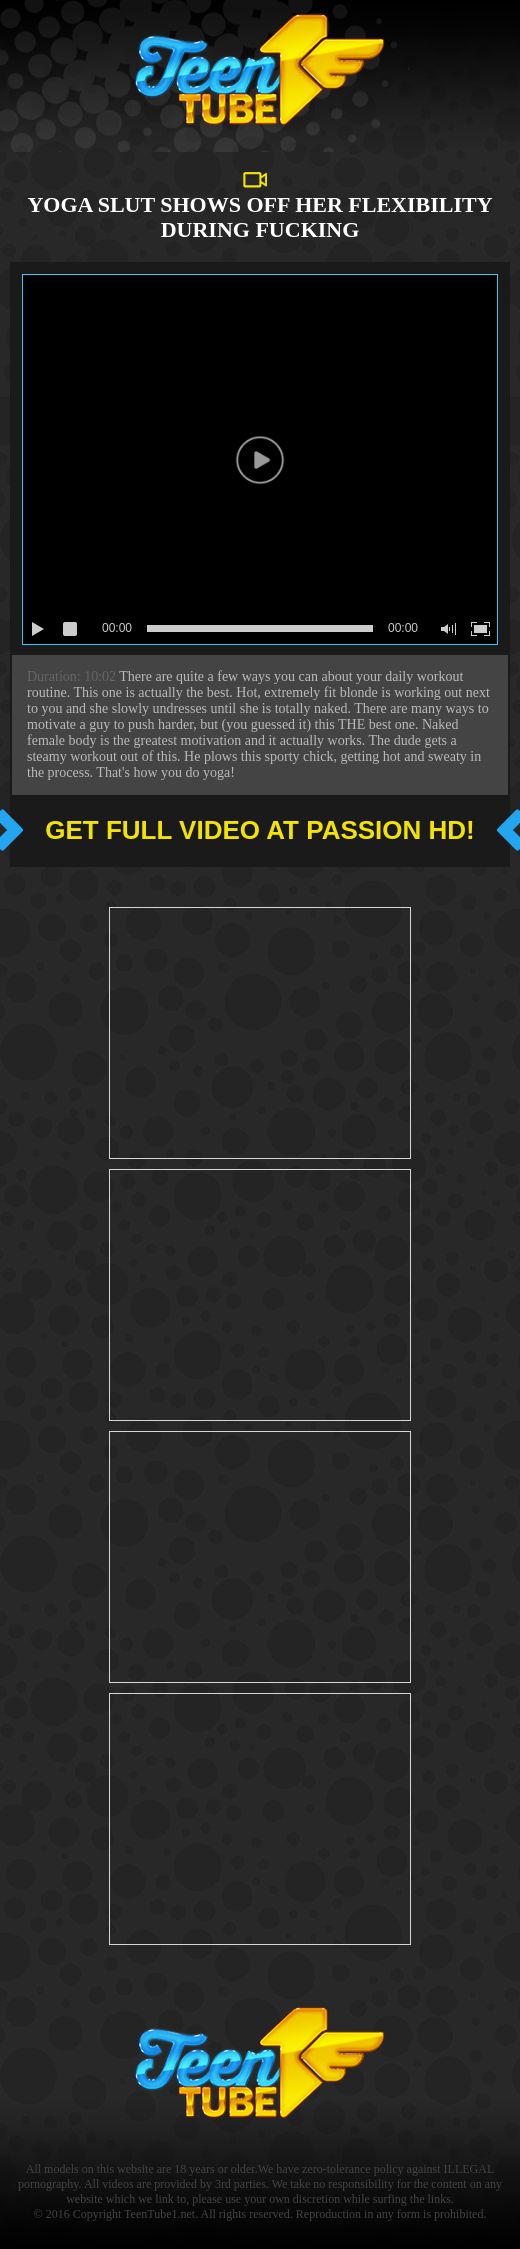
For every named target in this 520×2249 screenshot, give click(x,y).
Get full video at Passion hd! (260, 830)
